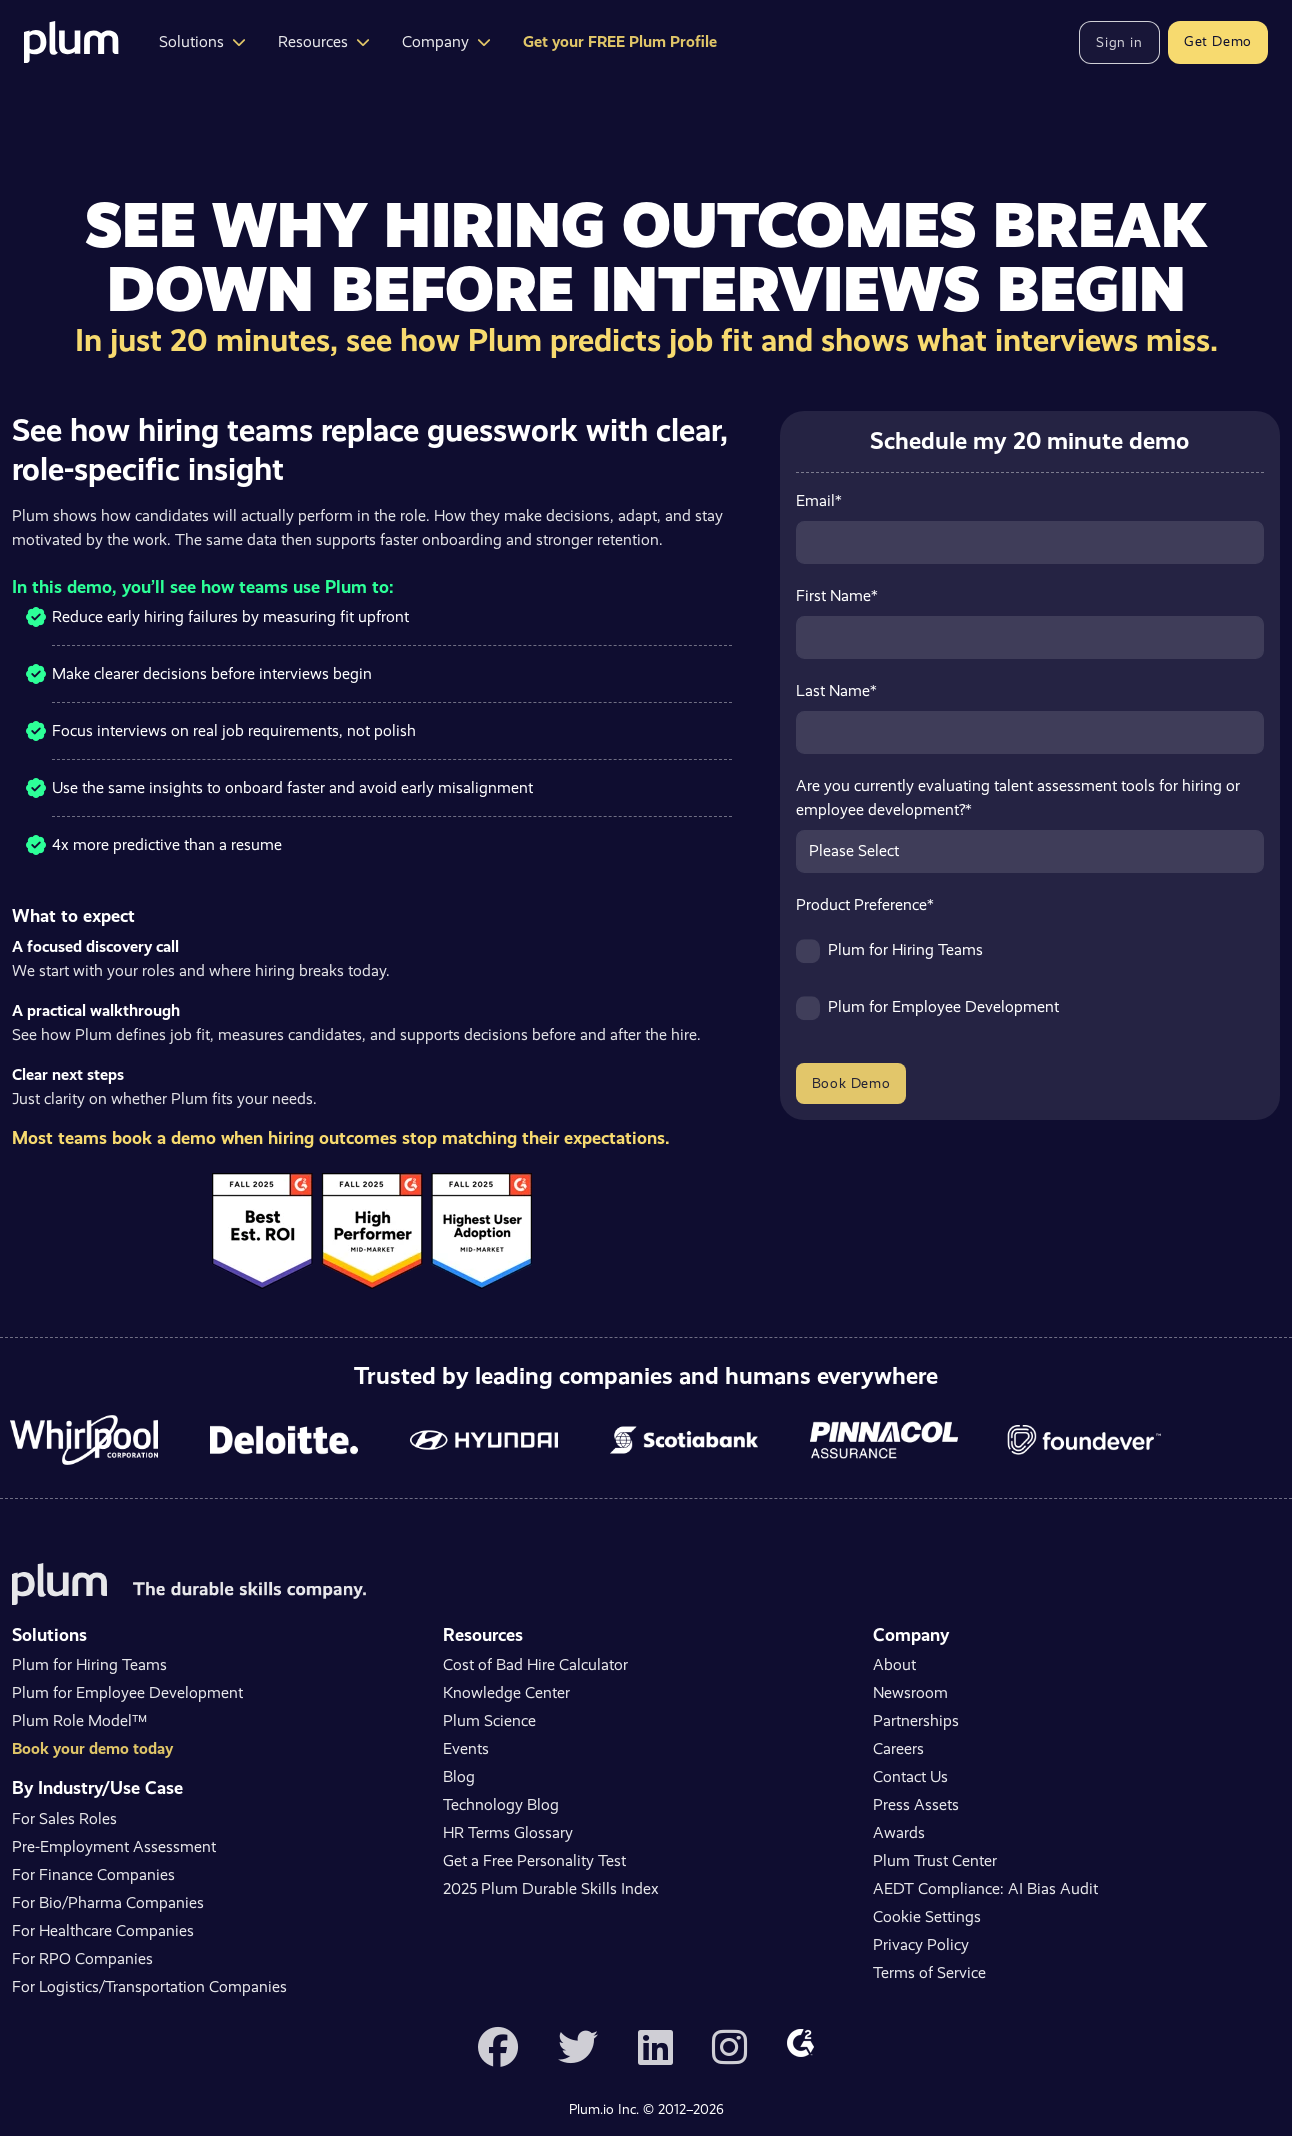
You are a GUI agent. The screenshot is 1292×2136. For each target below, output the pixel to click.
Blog (459, 1776)
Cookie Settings (927, 1916)
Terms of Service (929, 1972)
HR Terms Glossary (508, 1832)
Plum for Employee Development (127, 1692)
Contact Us (910, 1776)
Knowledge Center (506, 1692)
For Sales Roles (64, 1818)
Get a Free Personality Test (534, 1860)
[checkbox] (1030, 988)
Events (466, 1748)
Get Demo (1218, 41)
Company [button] (446, 41)
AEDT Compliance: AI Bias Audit (985, 1888)
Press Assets (916, 1804)
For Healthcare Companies (103, 1930)
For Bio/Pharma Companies (108, 1902)
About (894, 1664)
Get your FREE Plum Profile (620, 41)
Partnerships (916, 1720)
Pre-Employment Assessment (114, 1846)
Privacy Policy (921, 1944)
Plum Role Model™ (79, 1720)
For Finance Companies (93, 1874)
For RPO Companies (82, 1958)
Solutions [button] (202, 41)
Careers (898, 1748)
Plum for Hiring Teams (89, 1664)
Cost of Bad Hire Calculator (535, 1664)
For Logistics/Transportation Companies (149, 1986)
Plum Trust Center (935, 1860)
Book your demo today (92, 1748)
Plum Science (489, 1720)
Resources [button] (324, 41)
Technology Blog (501, 1804)
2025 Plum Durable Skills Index (551, 1888)
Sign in (1119, 42)
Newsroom (910, 1692)
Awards (899, 1832)
